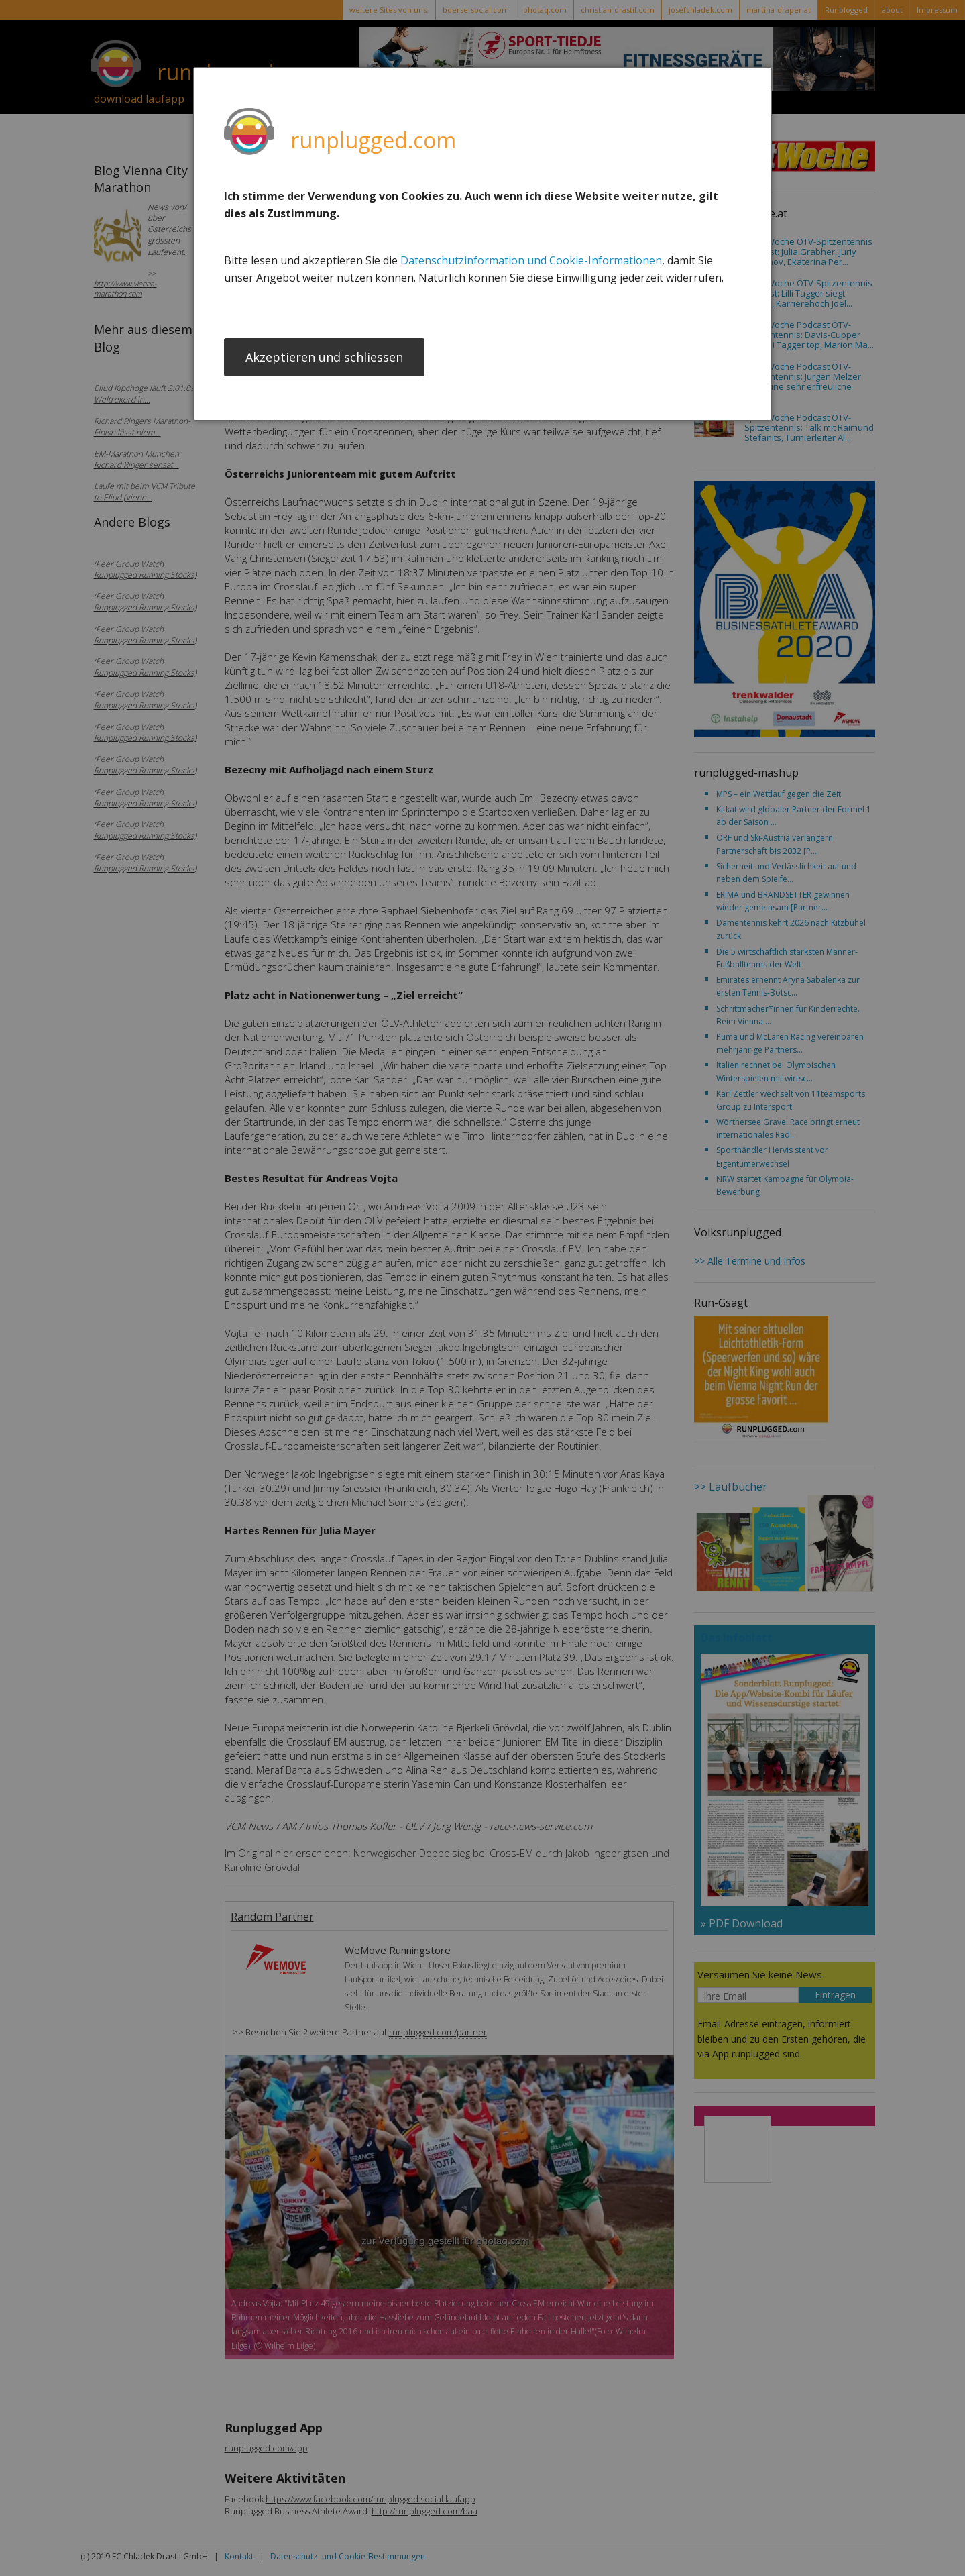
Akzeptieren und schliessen (324, 358)
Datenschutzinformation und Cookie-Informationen (531, 260)
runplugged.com (373, 139)
